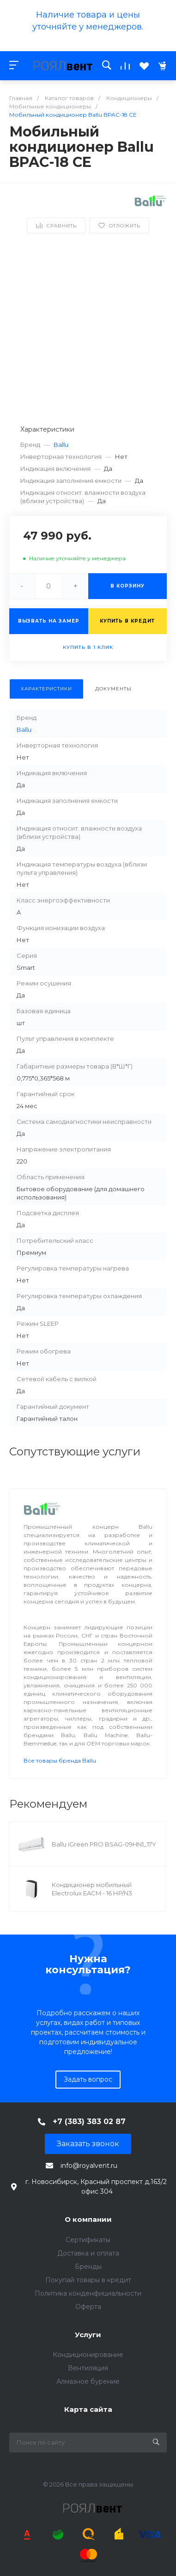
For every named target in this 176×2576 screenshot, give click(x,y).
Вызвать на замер (48, 621)
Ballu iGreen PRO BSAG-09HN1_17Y (104, 1844)
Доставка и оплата (88, 2253)
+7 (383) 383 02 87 (89, 2121)
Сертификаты (88, 2240)
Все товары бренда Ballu (60, 1760)
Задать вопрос (88, 2079)
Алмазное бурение (88, 2381)
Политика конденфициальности (88, 2293)
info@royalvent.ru (89, 2165)
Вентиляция (88, 2368)
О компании (88, 2219)
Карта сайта (88, 2409)
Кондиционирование (88, 2354)
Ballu (61, 444)
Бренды (88, 2266)
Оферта (88, 2307)
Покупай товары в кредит (88, 2280)
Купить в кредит (127, 621)
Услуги (88, 2334)
